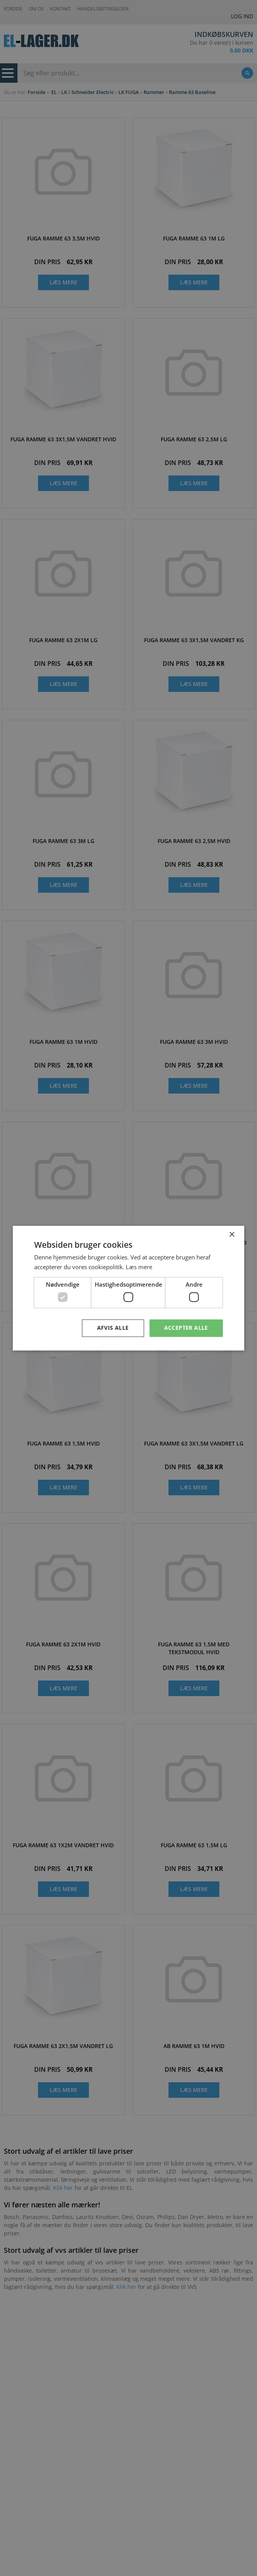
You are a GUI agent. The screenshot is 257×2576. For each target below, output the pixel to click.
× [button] (231, 1235)
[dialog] (128, 1288)
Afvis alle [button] (113, 1327)
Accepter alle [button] (186, 1327)
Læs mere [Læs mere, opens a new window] (139, 1267)
